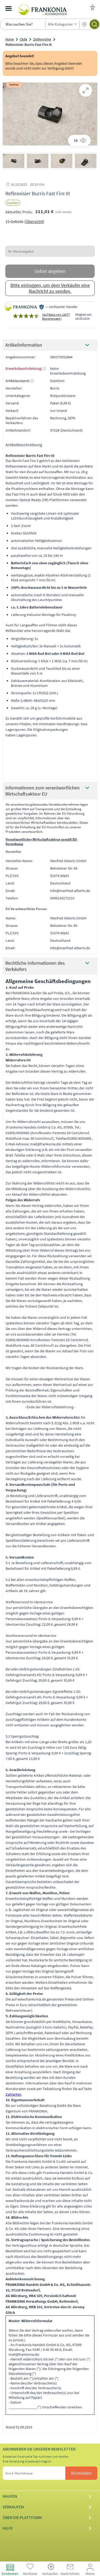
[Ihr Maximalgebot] (50, 251)
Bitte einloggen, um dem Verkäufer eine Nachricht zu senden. (50, 288)
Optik (23, 39)
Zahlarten (13, 2094)
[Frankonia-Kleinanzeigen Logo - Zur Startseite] (42, 8)
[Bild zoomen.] (85, 90)
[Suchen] (94, 24)
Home (9, 39)
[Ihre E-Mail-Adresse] (38, 2473)
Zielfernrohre (42, 39)
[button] (13, 161)
